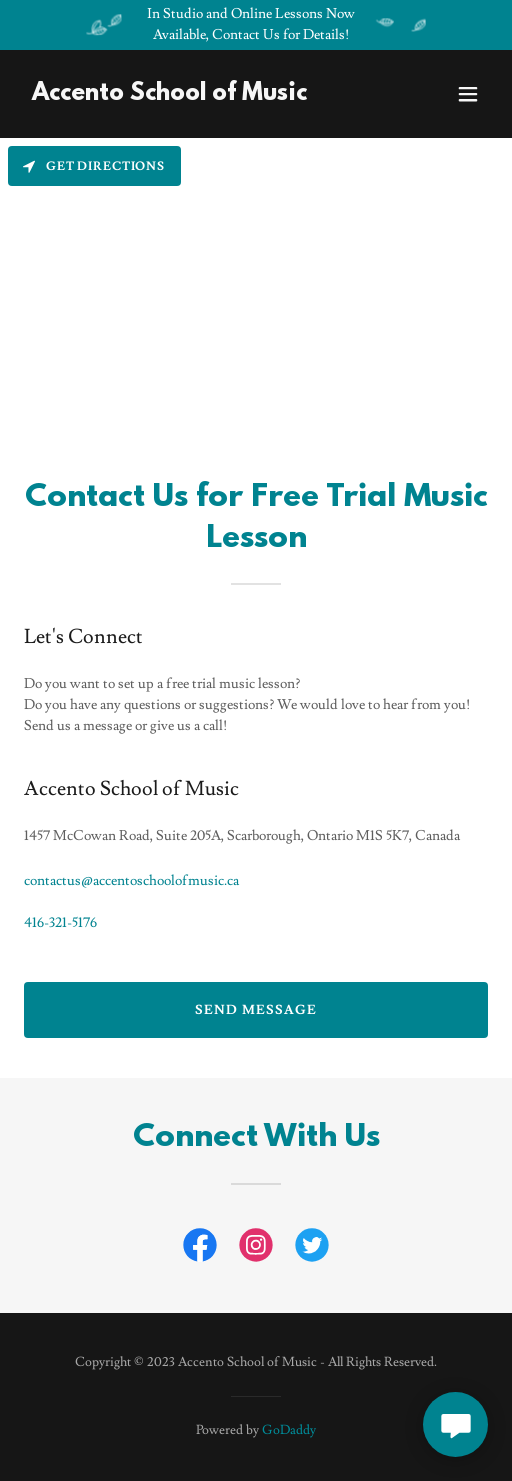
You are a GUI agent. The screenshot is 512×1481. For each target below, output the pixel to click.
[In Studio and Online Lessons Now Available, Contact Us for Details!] (256, 25)
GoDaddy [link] (289, 1430)
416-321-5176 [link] (60, 923)
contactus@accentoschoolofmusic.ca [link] (131, 881)
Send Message (255, 1010)
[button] (468, 94)
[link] (169, 96)
